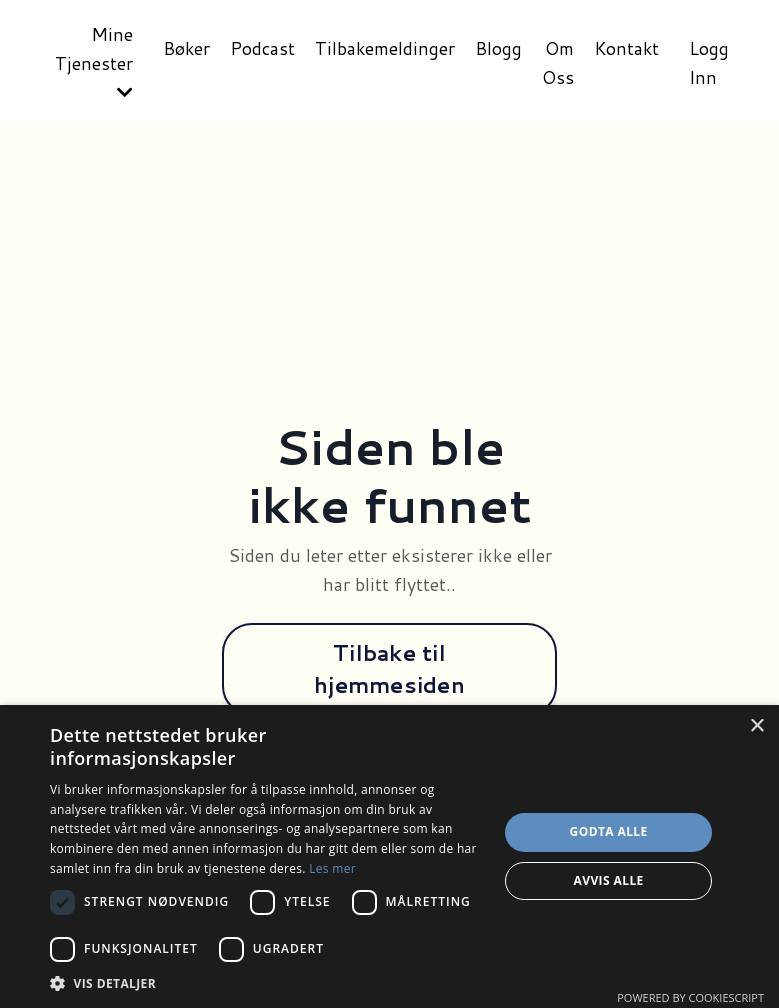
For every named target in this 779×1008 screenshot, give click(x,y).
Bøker (183, 48)
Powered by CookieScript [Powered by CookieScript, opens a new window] (690, 997)
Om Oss (556, 62)
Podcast (259, 48)
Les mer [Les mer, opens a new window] (332, 868)
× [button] (756, 726)
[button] (267, 983)
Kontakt (625, 48)
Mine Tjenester (90, 61)
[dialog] (389, 856)
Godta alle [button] (609, 831)
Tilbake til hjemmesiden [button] (389, 668)
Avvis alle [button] (609, 880)
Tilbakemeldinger (382, 48)
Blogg (496, 48)
